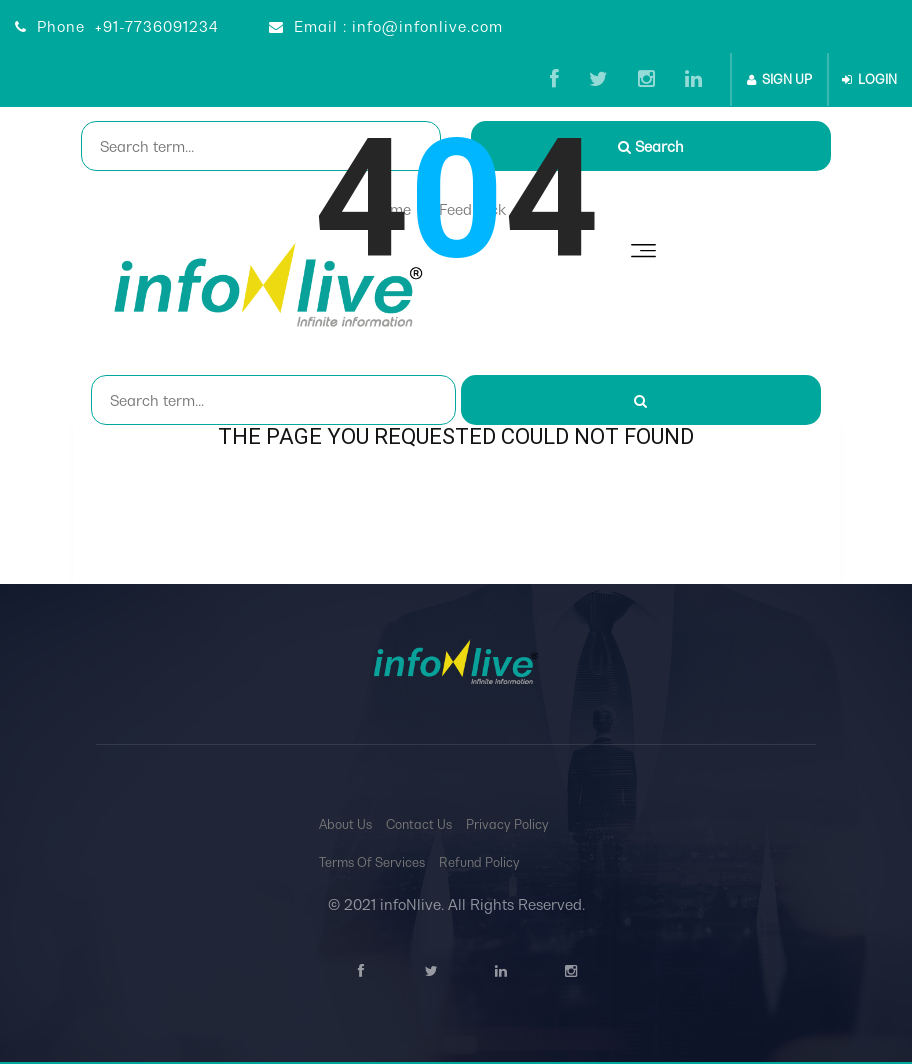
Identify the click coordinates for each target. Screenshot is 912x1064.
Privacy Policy (507, 824)
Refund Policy (479, 862)
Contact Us (419, 824)
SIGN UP (779, 79)
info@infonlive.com (427, 26)
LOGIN (869, 79)
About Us (345, 824)
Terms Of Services (372, 862)
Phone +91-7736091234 (117, 26)
